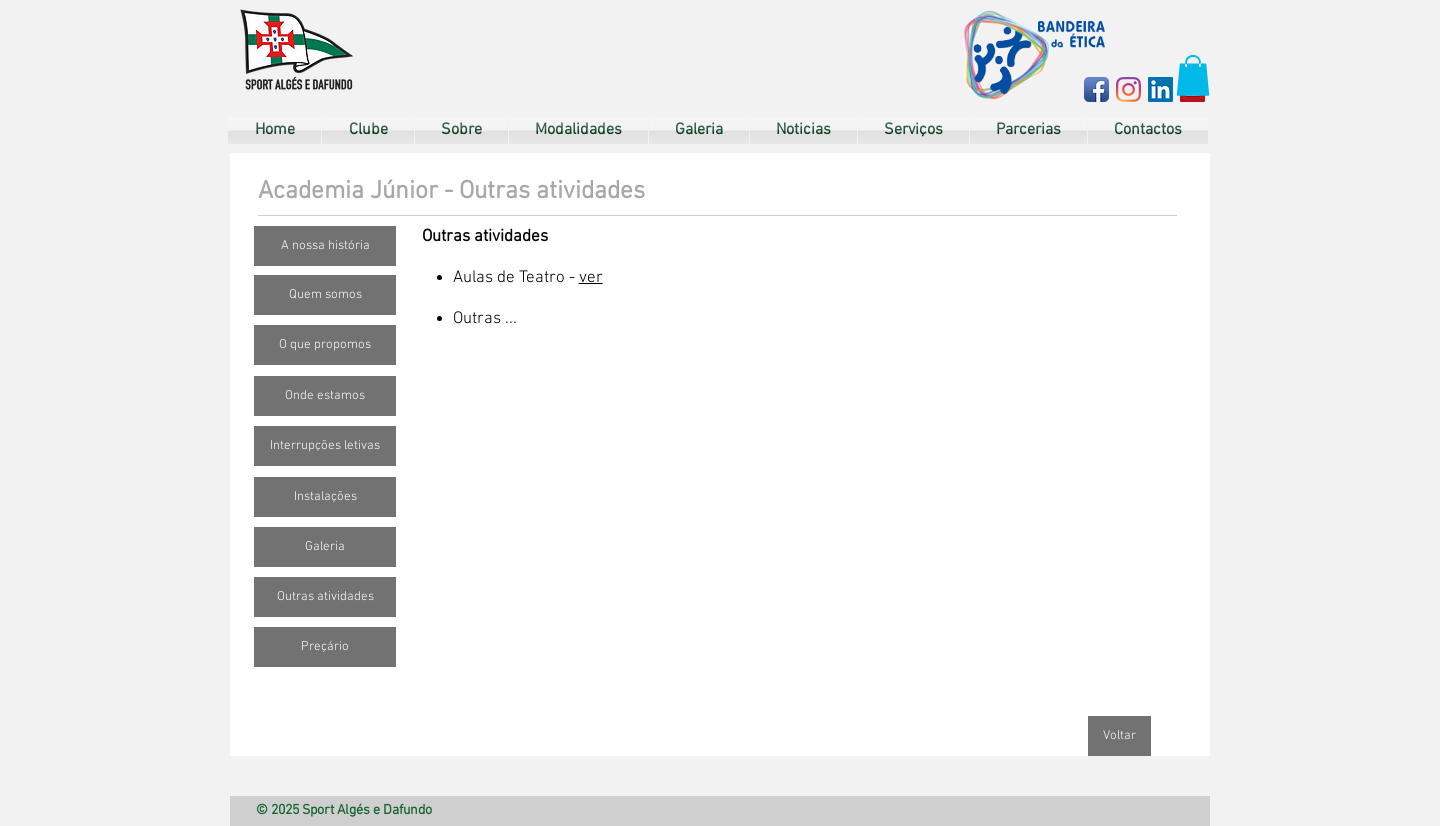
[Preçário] (325, 647)
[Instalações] (325, 497)
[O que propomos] (325, 345)
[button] (1193, 75)
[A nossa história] (325, 246)
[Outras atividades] (325, 597)
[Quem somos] (325, 295)
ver (591, 278)
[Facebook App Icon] (1096, 89)
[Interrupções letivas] (325, 446)
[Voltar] (1119, 736)
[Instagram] (1128, 89)
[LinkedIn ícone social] (1160, 89)
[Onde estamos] (325, 396)
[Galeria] (325, 547)
